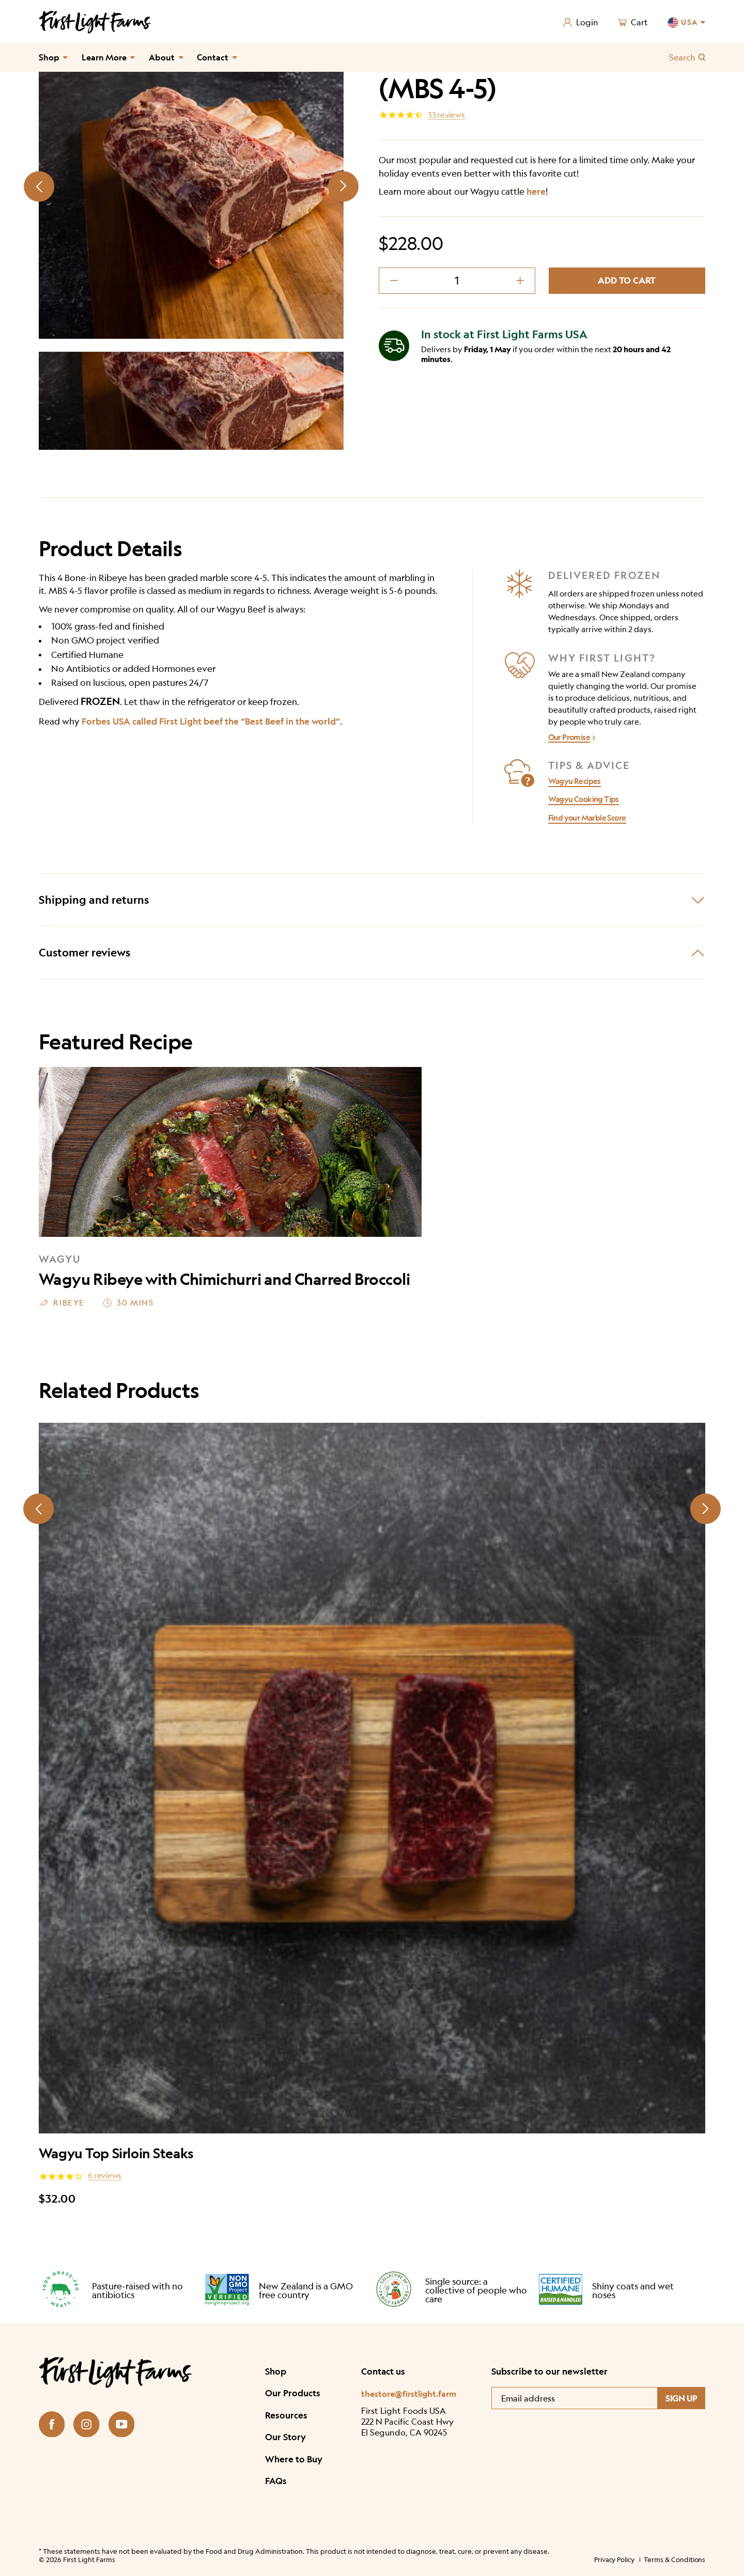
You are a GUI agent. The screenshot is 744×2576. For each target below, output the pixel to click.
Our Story (285, 2436)
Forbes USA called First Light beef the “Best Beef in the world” (211, 721)
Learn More (104, 57)
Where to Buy (293, 2459)
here (536, 191)
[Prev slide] (39, 186)
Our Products (292, 2392)
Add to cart (627, 280)
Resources (286, 2415)
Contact (212, 57)
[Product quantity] (457, 281)
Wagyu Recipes (574, 781)
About (162, 57)
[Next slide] (343, 186)
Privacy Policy (614, 2559)
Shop (49, 57)
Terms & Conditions (674, 2559)
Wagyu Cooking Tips (583, 799)
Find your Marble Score (587, 818)
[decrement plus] (520, 281)
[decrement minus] (394, 281)
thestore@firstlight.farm (408, 2393)
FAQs (276, 2480)
